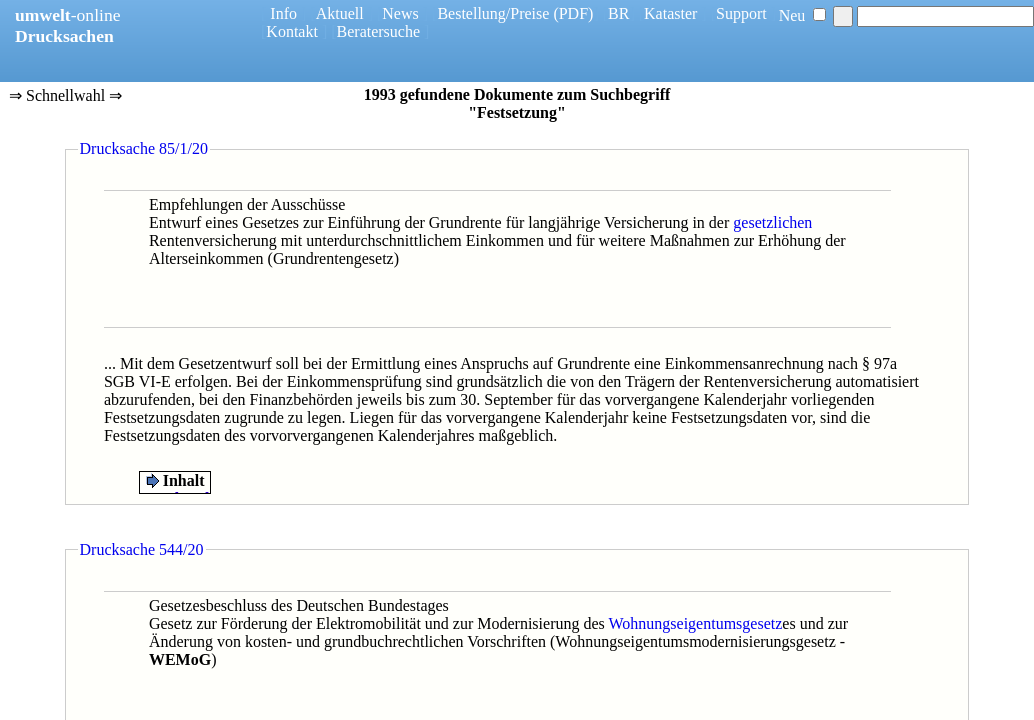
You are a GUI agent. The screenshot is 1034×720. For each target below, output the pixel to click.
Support (741, 13)
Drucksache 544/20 (142, 549)
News (400, 13)
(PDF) (573, 13)
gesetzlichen (772, 222)
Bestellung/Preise (493, 13)
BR (618, 13)
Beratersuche (379, 31)
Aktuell (340, 13)
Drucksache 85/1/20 (144, 148)
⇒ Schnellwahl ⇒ (65, 97)
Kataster (670, 13)
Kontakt (292, 31)
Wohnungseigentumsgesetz (696, 623)
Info (283, 13)
